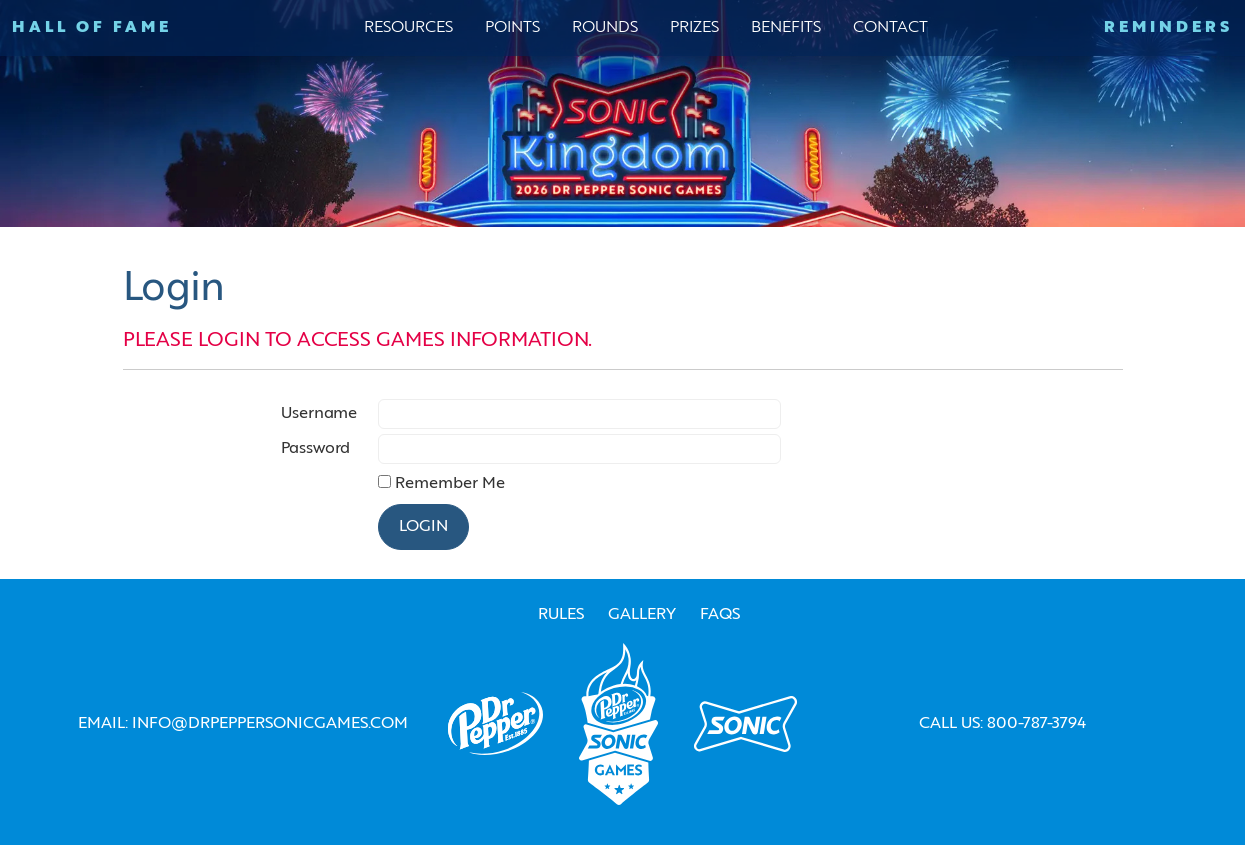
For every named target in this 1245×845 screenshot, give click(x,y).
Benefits (786, 28)
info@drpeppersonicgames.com (270, 724)
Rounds (605, 28)
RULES (561, 615)
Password (315, 449)
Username (319, 414)
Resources (408, 28)
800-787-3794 (1036, 724)
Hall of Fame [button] (92, 28)
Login (423, 527)
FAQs (720, 615)
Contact (890, 28)
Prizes (694, 28)
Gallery (642, 615)
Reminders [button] (1168, 28)
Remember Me (450, 484)
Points (512, 28)
